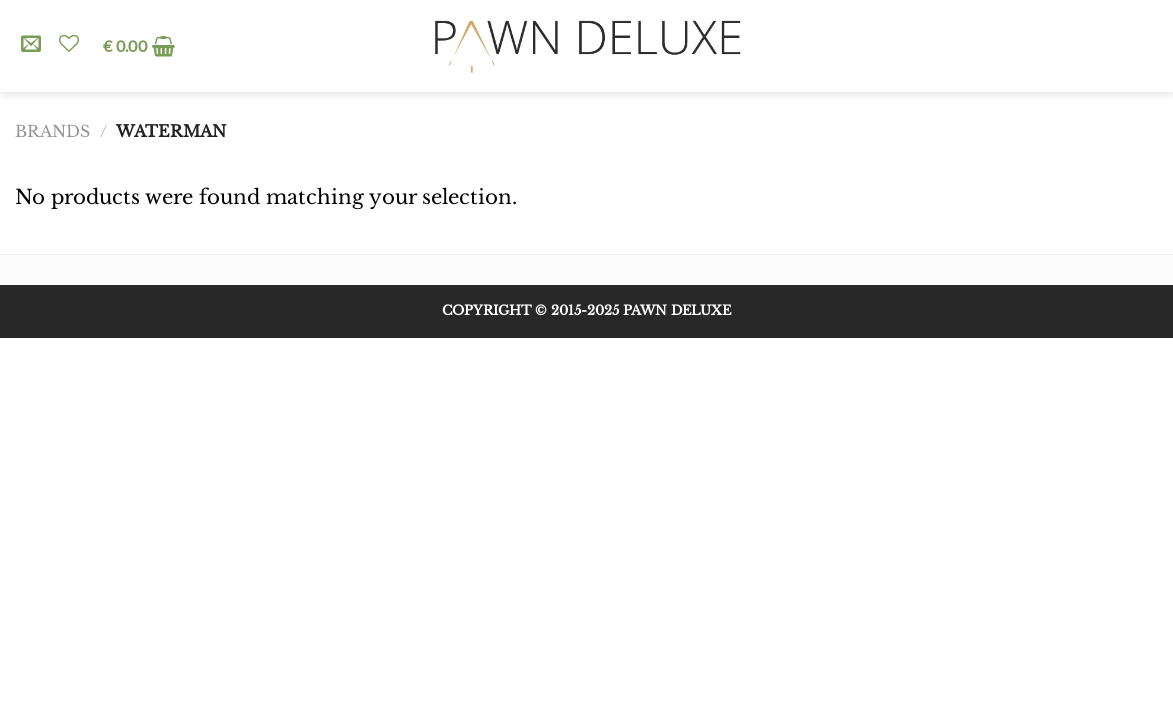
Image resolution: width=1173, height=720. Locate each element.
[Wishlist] (69, 43)
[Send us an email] (31, 45)
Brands (52, 131)
